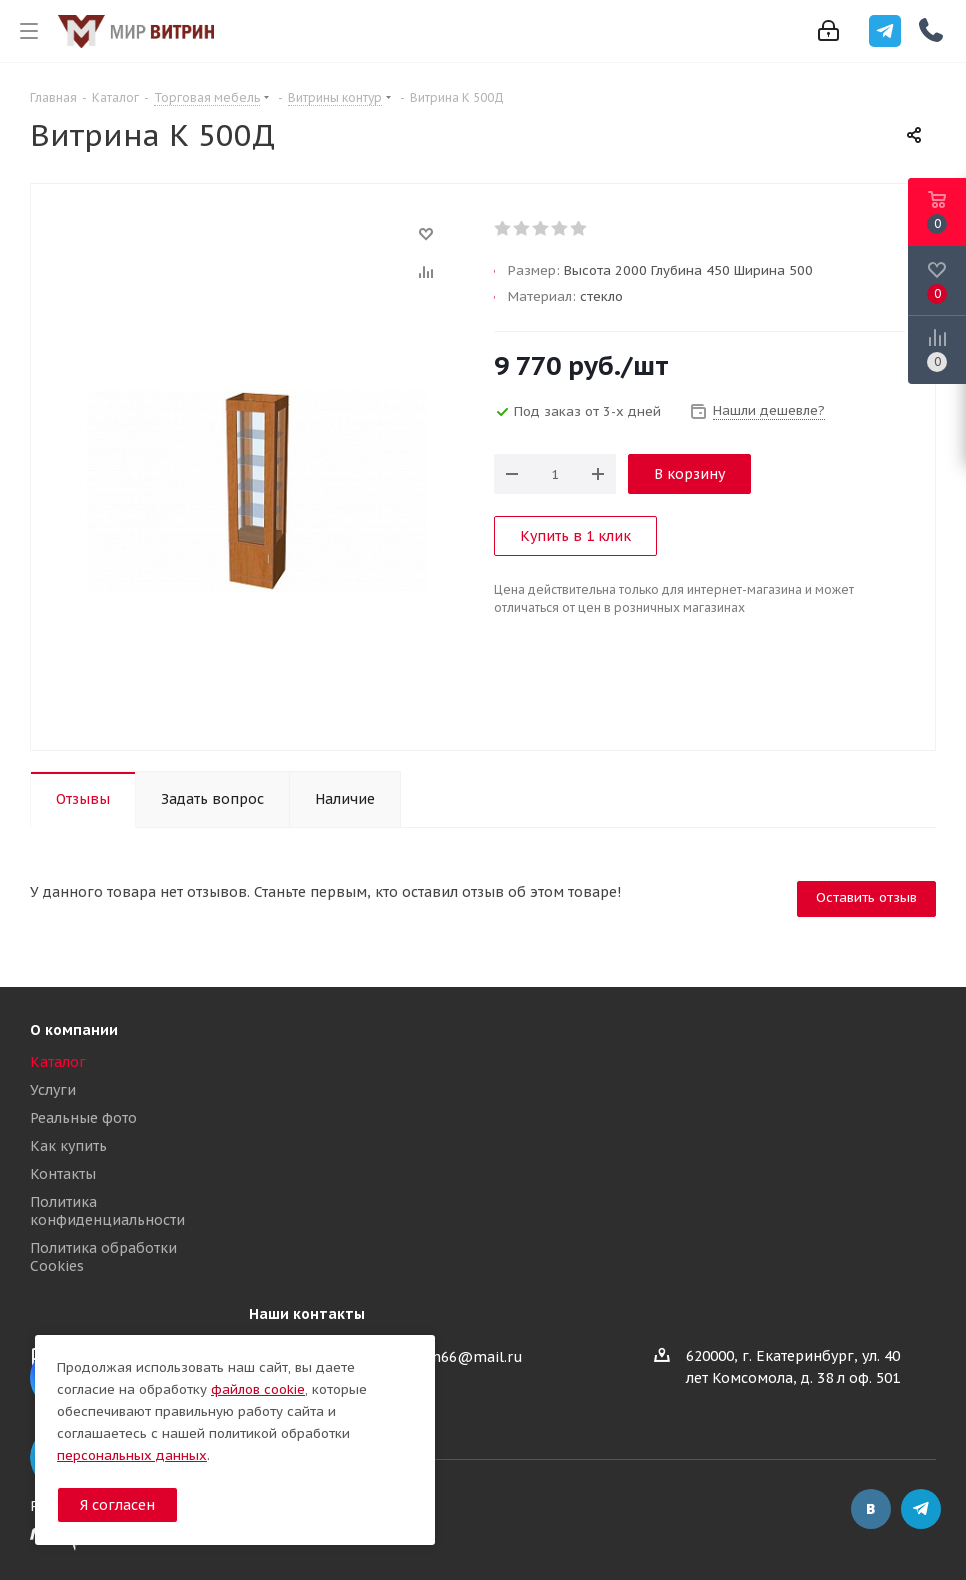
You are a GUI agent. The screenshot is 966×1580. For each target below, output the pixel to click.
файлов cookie (258, 1389)
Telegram (921, 1509)
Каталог (58, 1062)
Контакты (63, 1174)
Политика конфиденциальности (107, 1211)
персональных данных (132, 1455)
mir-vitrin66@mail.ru (448, 1357)
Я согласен (117, 1505)
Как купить (68, 1146)
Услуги (53, 1090)
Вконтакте (871, 1509)
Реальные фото (83, 1118)
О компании (74, 1030)
